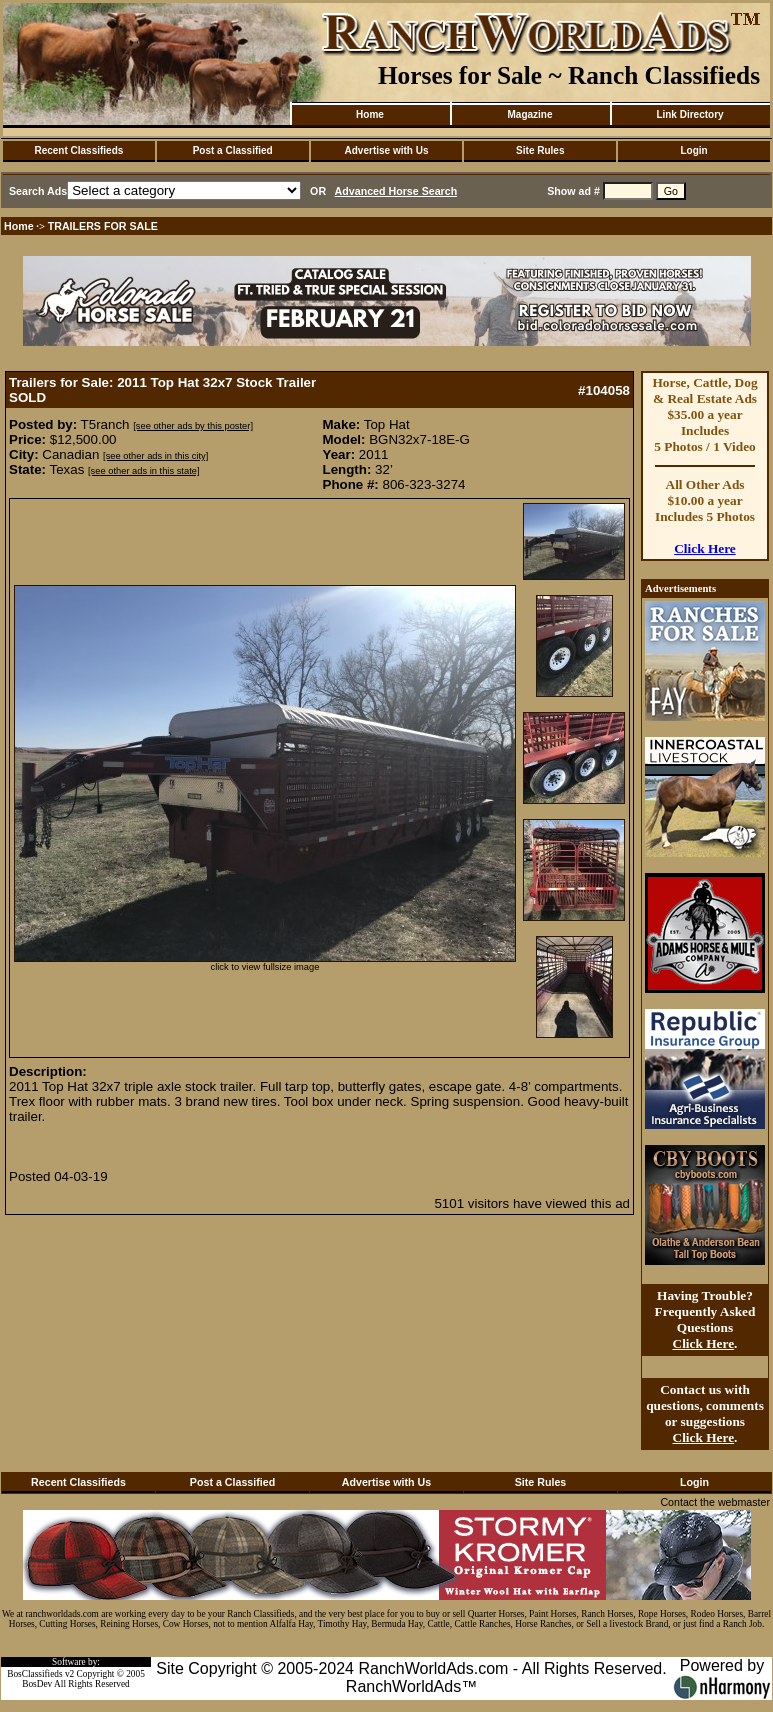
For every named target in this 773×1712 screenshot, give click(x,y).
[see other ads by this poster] (193, 426)
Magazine (529, 114)
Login (693, 150)
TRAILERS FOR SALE (103, 226)
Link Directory (689, 114)
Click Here (705, 548)
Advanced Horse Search (396, 191)
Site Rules (540, 150)
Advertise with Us (387, 150)
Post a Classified (233, 150)
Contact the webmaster (715, 1502)
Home (370, 114)
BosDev (37, 1684)
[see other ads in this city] (155, 456)
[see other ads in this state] (143, 471)
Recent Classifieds (78, 150)
